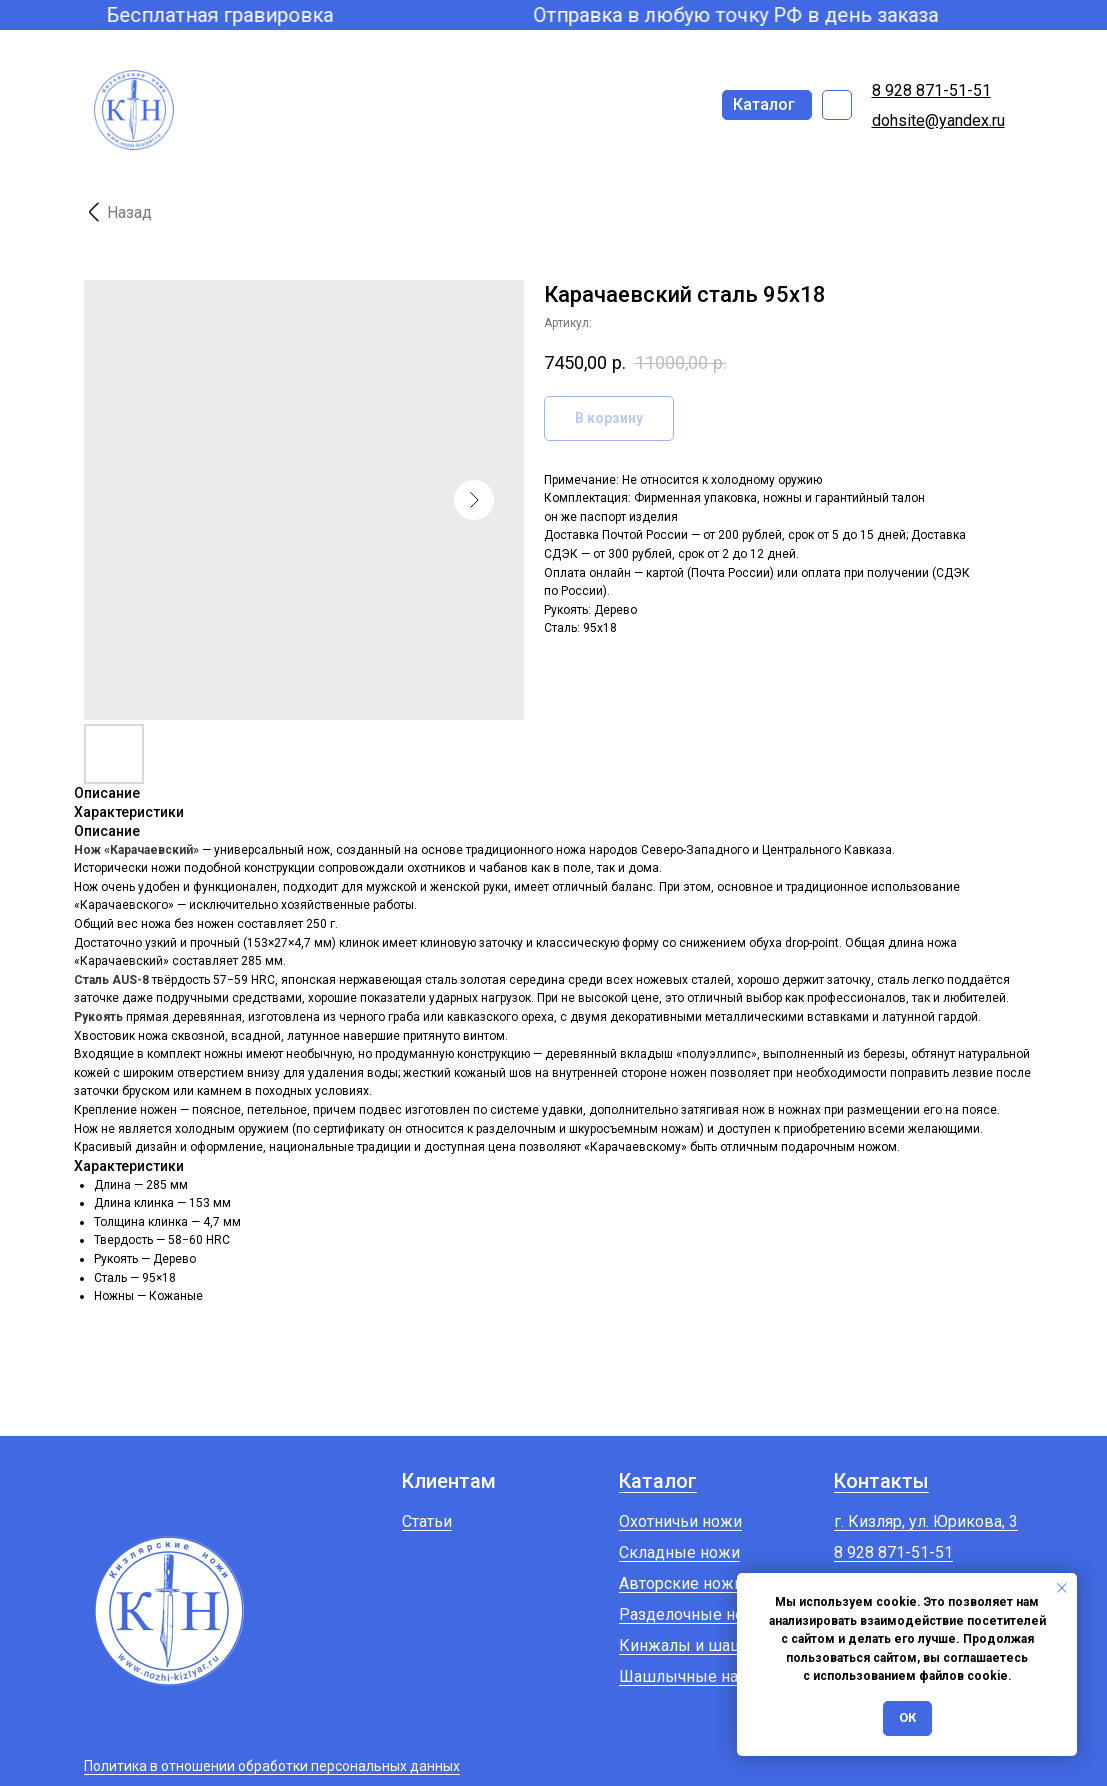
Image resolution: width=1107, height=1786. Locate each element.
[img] (837, 105)
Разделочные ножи (692, 1614)
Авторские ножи (681, 1583)
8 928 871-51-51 (893, 1552)
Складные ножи (679, 1552)
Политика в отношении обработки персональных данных (272, 1766)
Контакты (881, 1481)
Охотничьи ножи (680, 1521)
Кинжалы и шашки (690, 1645)
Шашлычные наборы (698, 1676)
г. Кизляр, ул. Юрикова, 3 (926, 1521)
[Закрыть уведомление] (1062, 1588)
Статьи (427, 1521)
